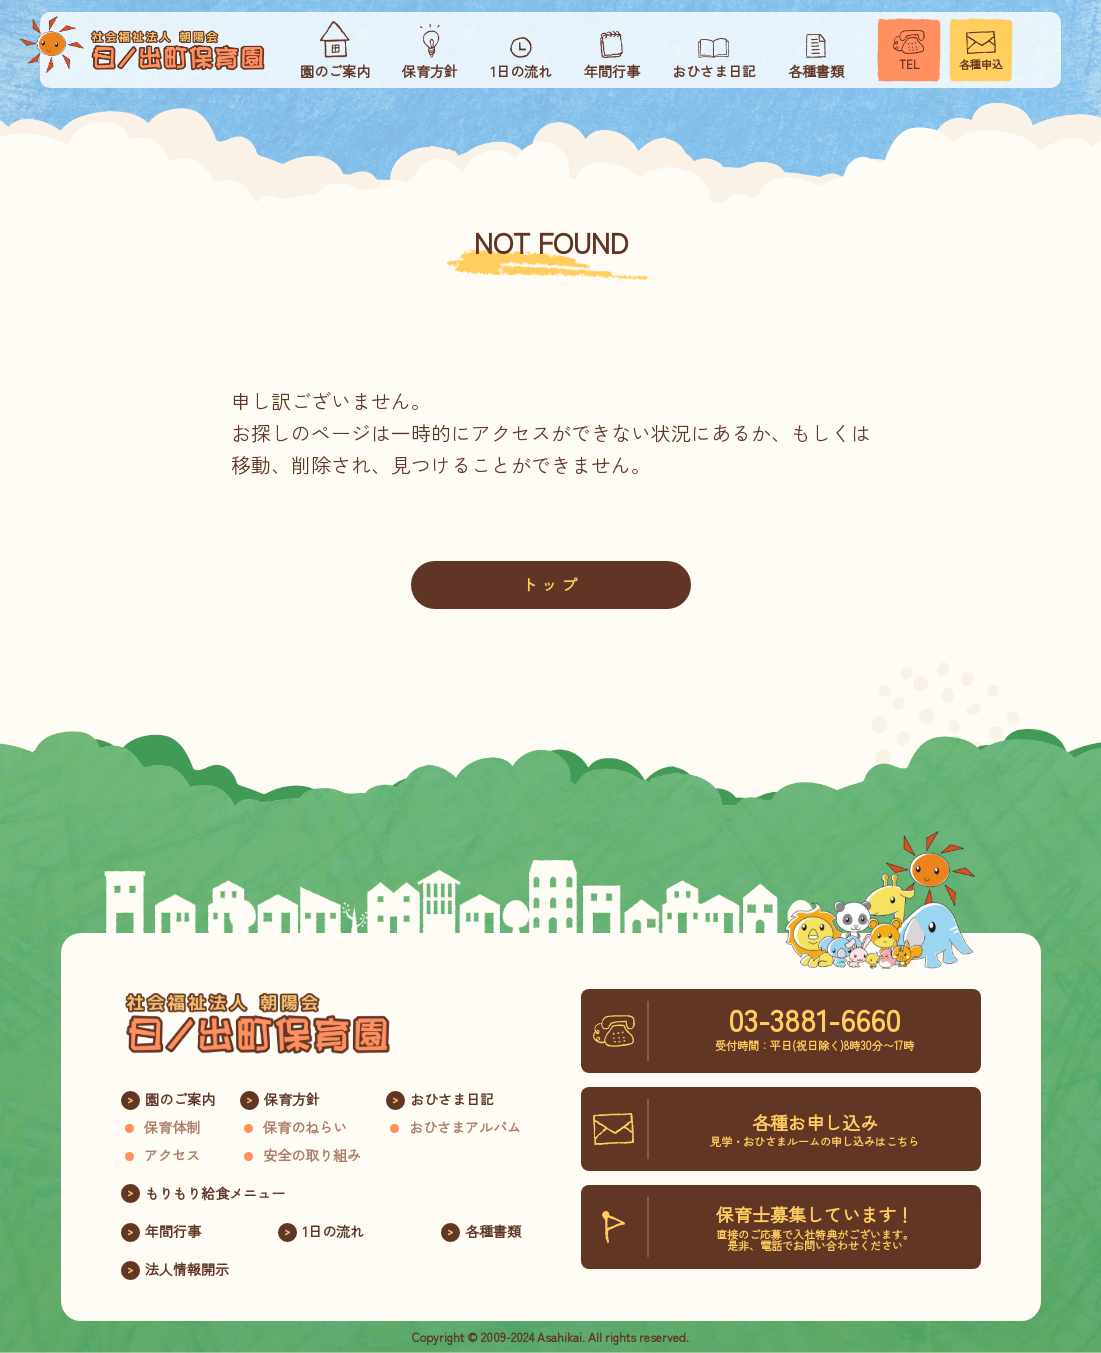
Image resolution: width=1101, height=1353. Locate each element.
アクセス (172, 1155)
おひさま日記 (452, 1099)
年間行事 (173, 1231)
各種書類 (493, 1231)
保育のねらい (305, 1127)
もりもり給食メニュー (215, 1193)
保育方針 (292, 1099)
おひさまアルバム (465, 1127)
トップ (551, 584)
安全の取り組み (312, 1155)
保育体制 (172, 1127)
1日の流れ (333, 1231)
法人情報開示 (187, 1269)
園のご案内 (180, 1099)
